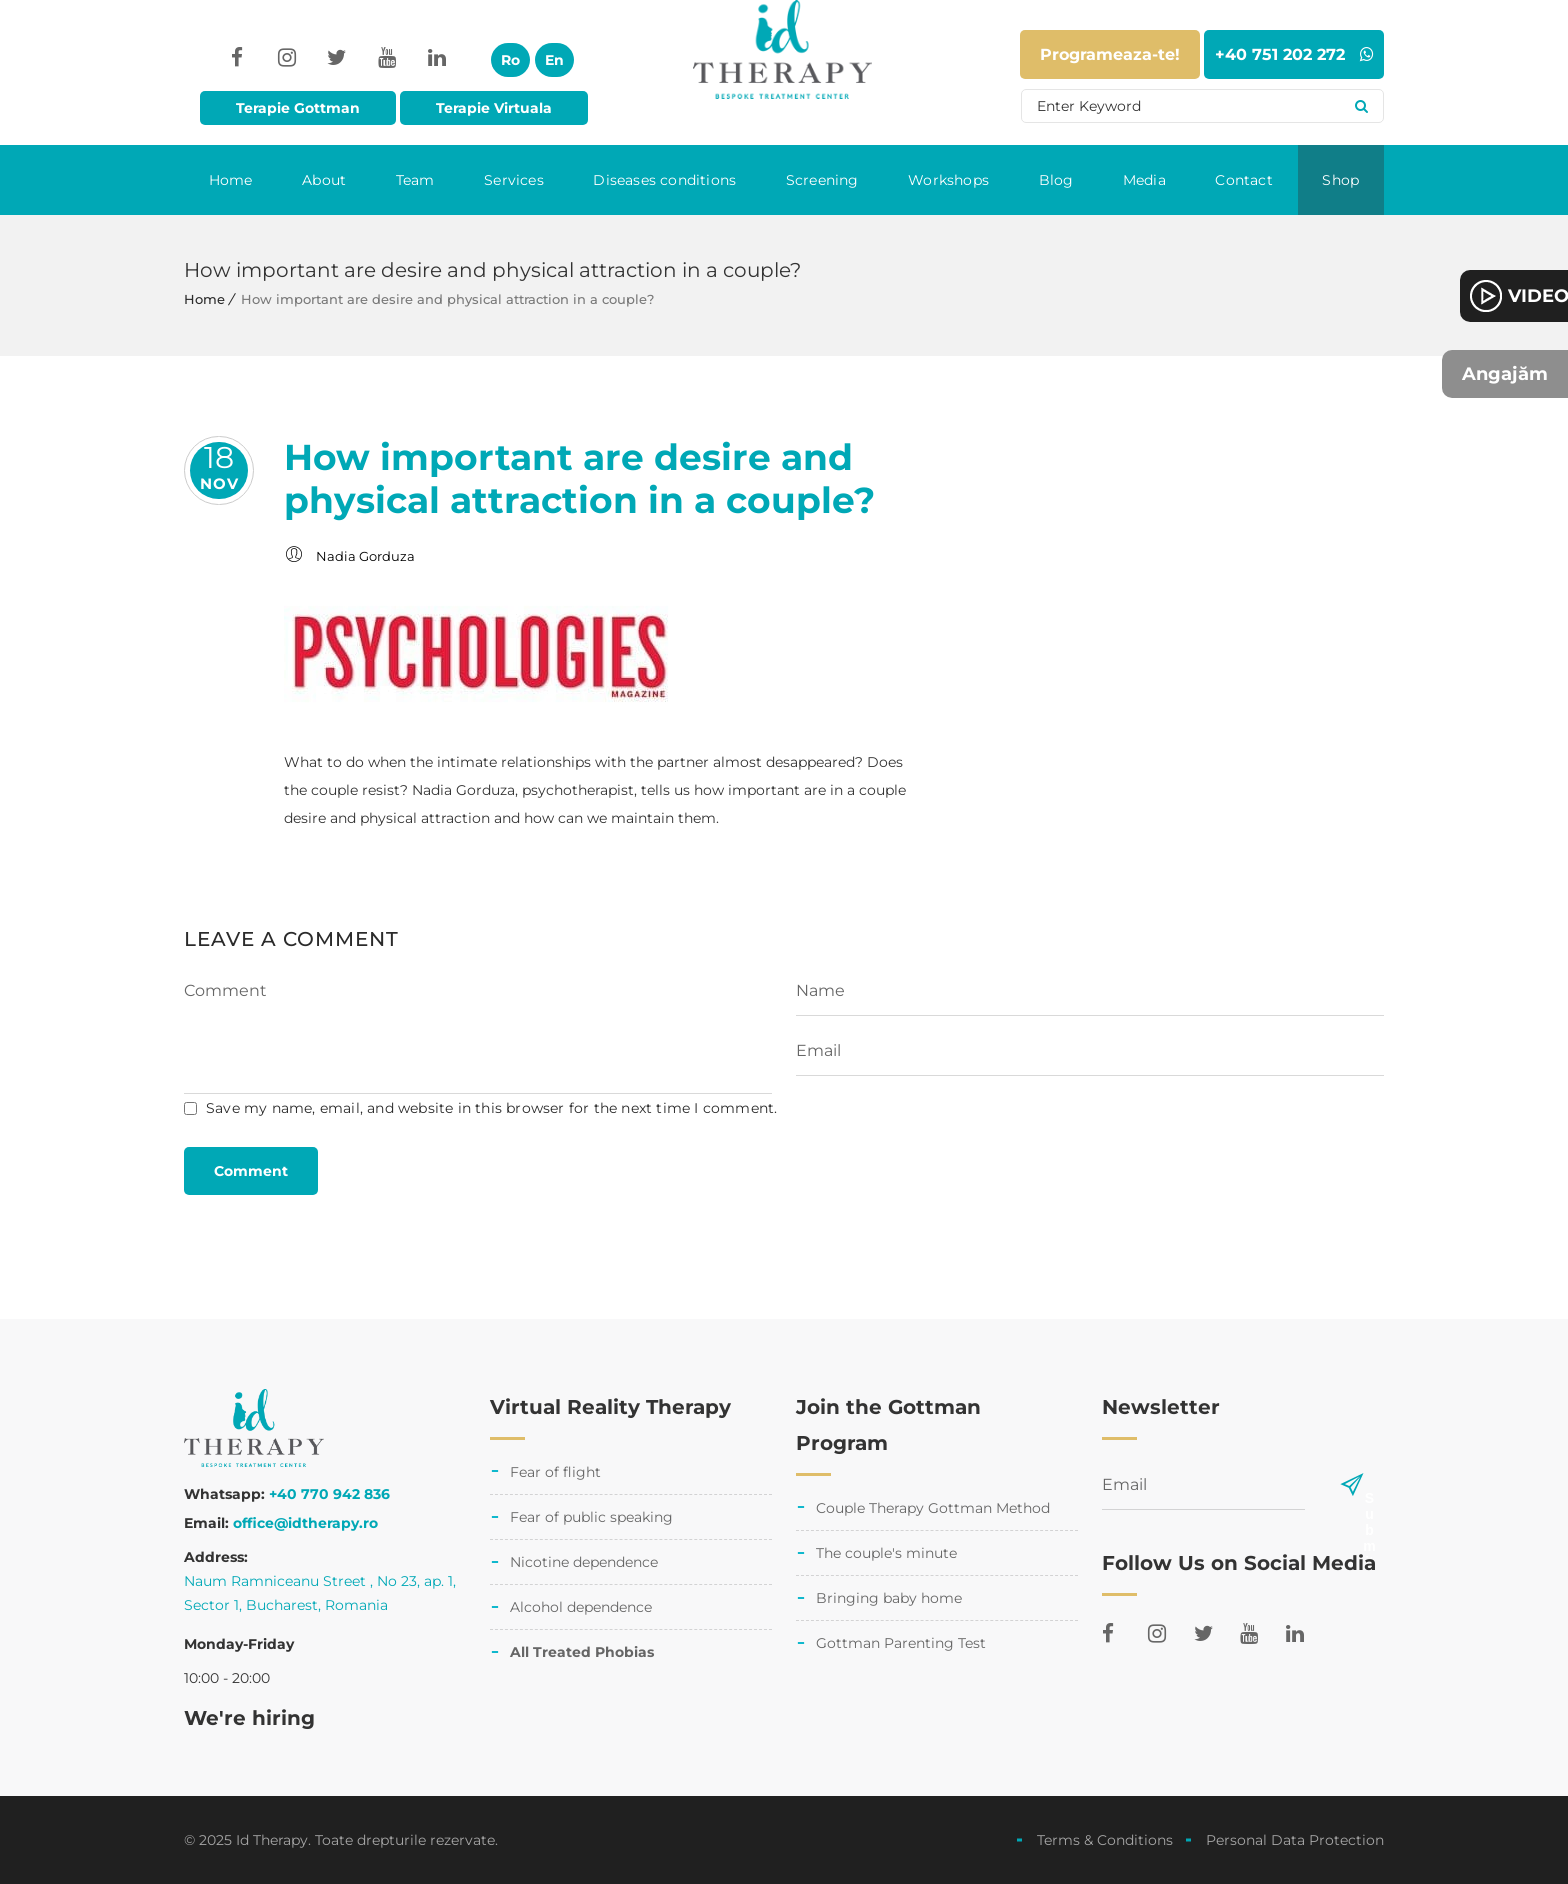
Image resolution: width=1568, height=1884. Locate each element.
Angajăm (1505, 374)
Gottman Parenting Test (901, 1643)
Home (231, 180)
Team (415, 180)
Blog (1056, 180)
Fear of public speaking (591, 1517)
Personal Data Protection (1295, 1840)
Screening (822, 180)
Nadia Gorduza (365, 556)
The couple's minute (886, 1553)
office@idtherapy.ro (305, 1523)
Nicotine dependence (584, 1562)
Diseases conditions (664, 180)
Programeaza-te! (1110, 54)
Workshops (948, 180)
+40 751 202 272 (1294, 54)
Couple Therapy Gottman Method (933, 1508)
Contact (1243, 180)
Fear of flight (555, 1472)
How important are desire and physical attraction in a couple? (579, 478)
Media (1144, 180)
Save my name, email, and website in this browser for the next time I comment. (491, 1108)
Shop (1340, 180)
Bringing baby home (889, 1598)
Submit (1369, 1497)
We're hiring (249, 1718)
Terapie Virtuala (494, 108)
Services (514, 180)
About (324, 180)
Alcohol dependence (581, 1607)
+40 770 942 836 (329, 1494)
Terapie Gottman (298, 108)
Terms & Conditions (1105, 1840)
